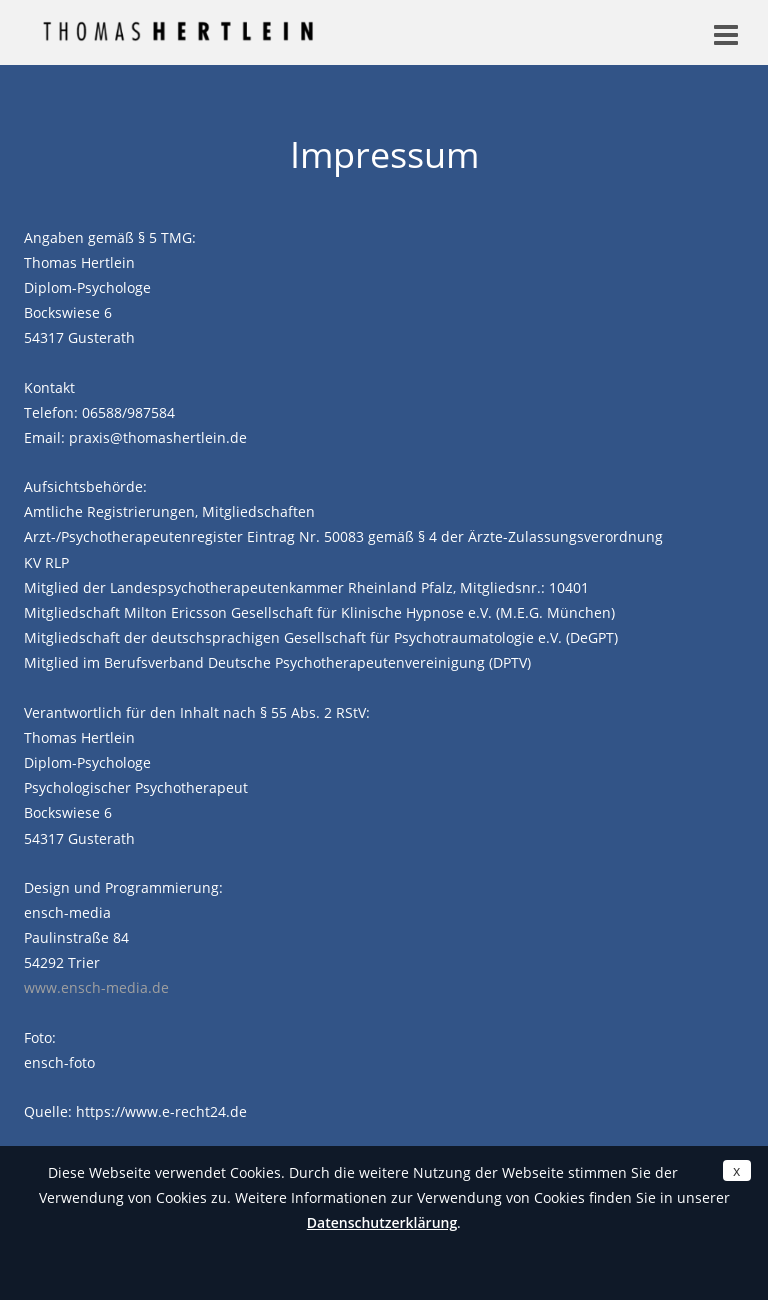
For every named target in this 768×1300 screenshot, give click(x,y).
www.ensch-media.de (96, 987)
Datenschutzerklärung (382, 1222)
